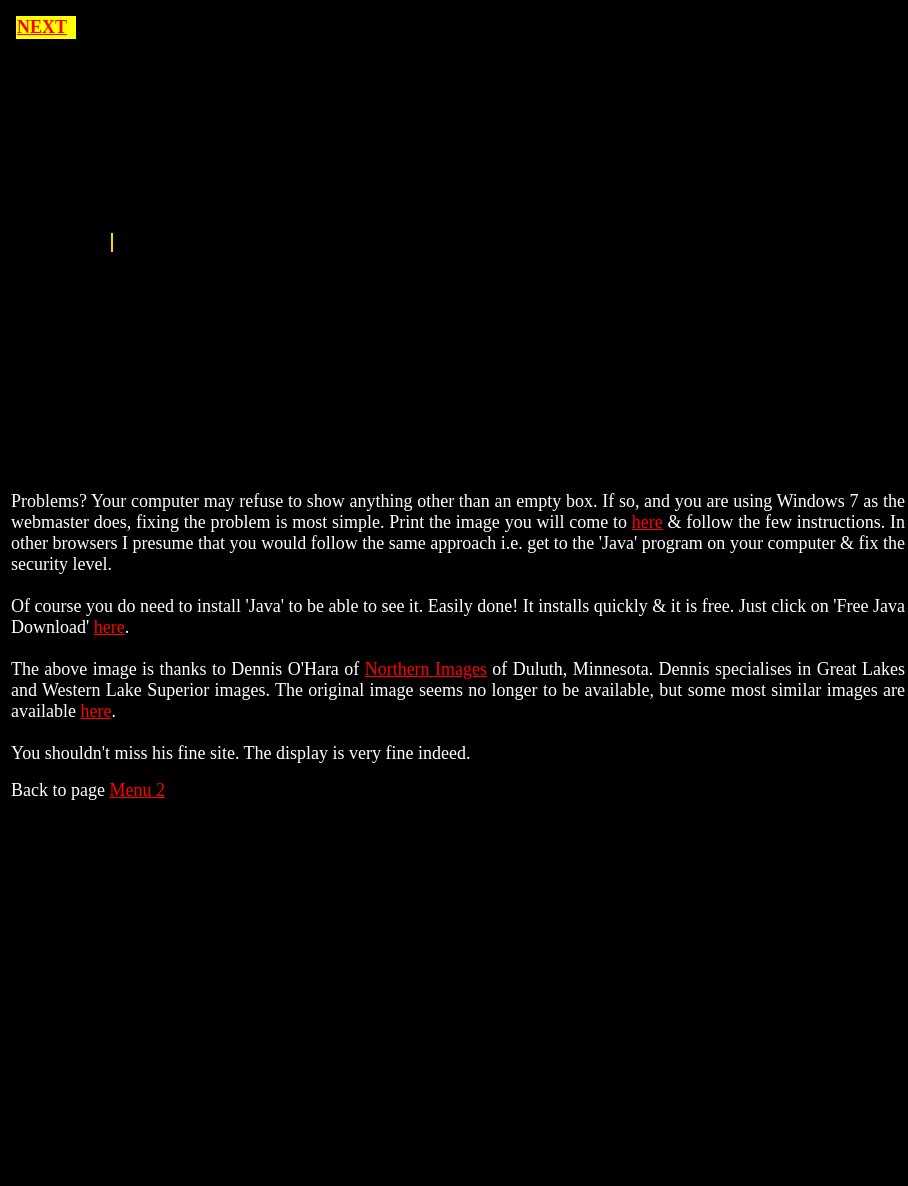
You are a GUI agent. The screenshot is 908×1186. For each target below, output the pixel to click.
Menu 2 (137, 790)
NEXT (42, 27)
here (647, 522)
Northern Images (426, 669)
